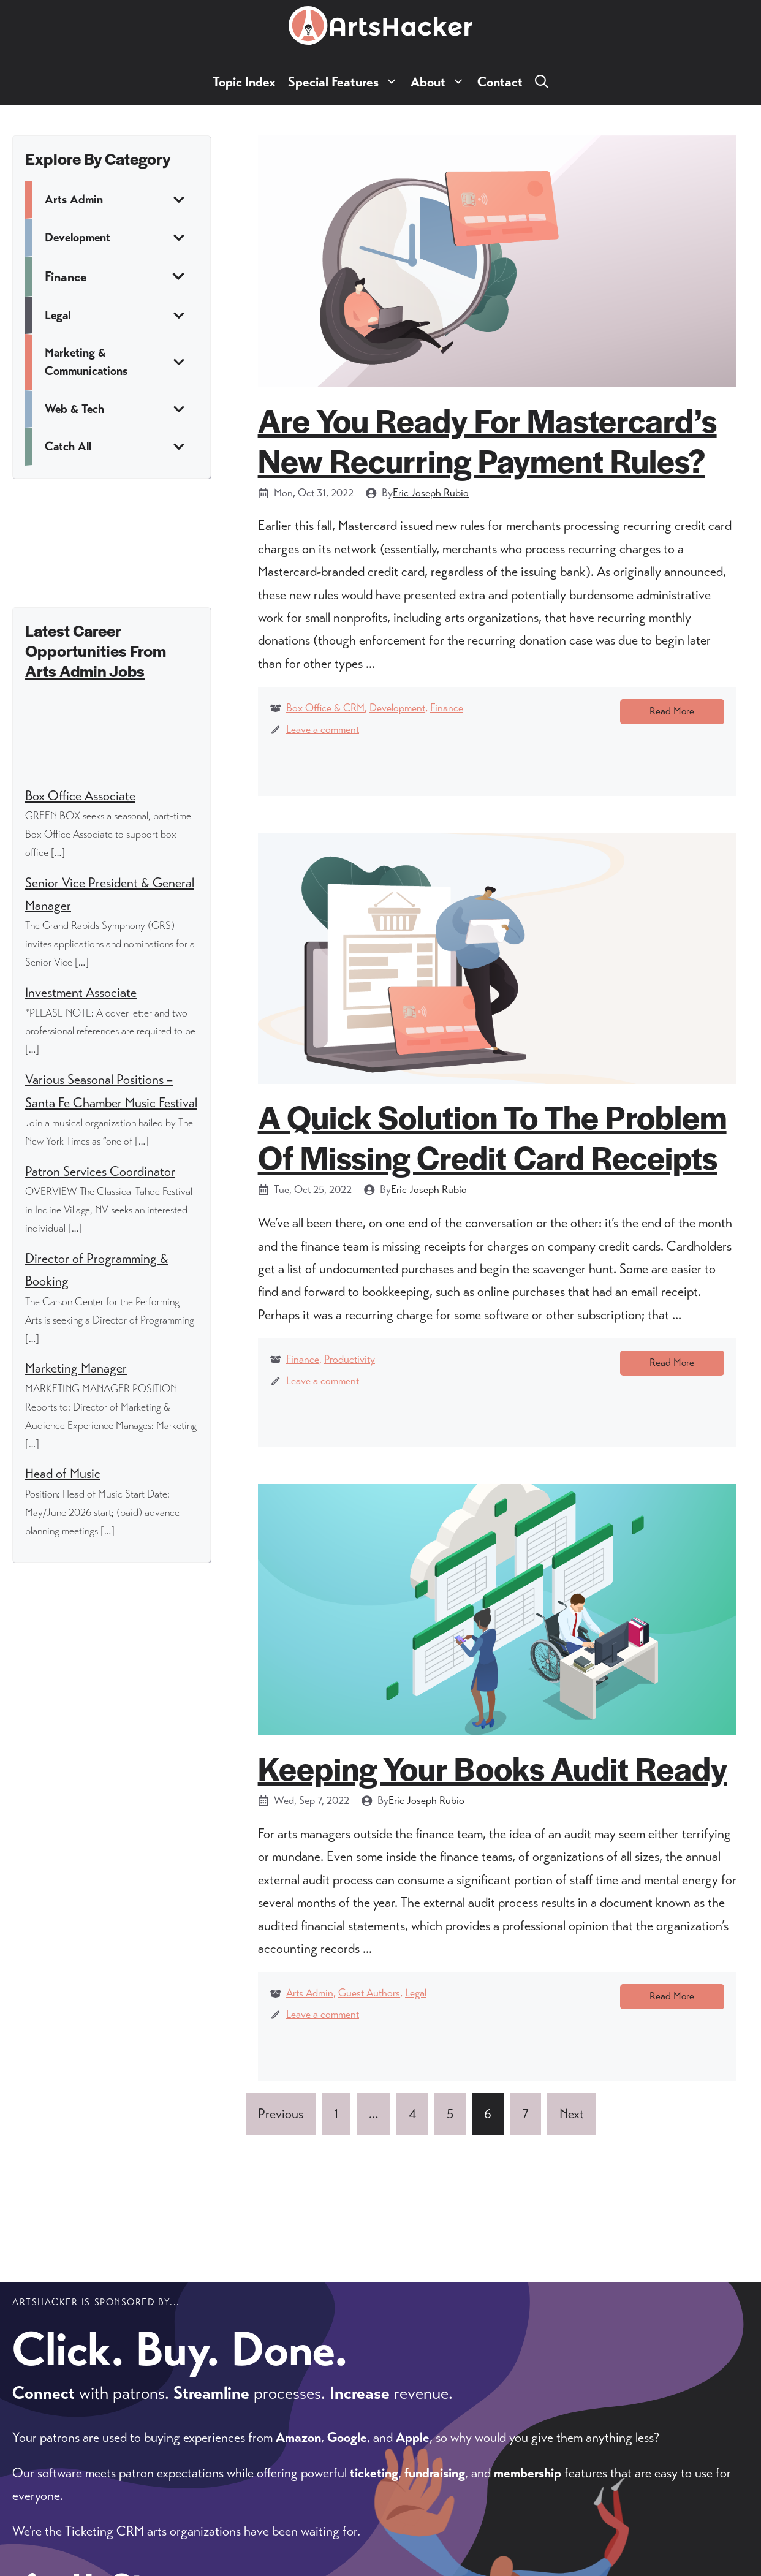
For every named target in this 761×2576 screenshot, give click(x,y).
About (441, 82)
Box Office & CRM (325, 707)
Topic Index (244, 82)
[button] (542, 82)
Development (397, 707)
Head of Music (62, 1473)
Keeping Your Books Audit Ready (492, 1777)
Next (571, 2129)
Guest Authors (369, 2003)
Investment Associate (81, 992)
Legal (415, 2003)
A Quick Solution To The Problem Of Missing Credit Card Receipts (492, 1141)
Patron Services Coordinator (100, 1171)
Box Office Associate (80, 795)
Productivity (349, 1364)
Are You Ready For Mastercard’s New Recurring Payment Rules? (487, 439)
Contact (500, 82)
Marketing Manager (76, 1368)
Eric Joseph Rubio (431, 492)
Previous (280, 2129)
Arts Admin (309, 2003)
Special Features (346, 82)
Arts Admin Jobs (85, 670)
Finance (446, 707)
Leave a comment (322, 729)
